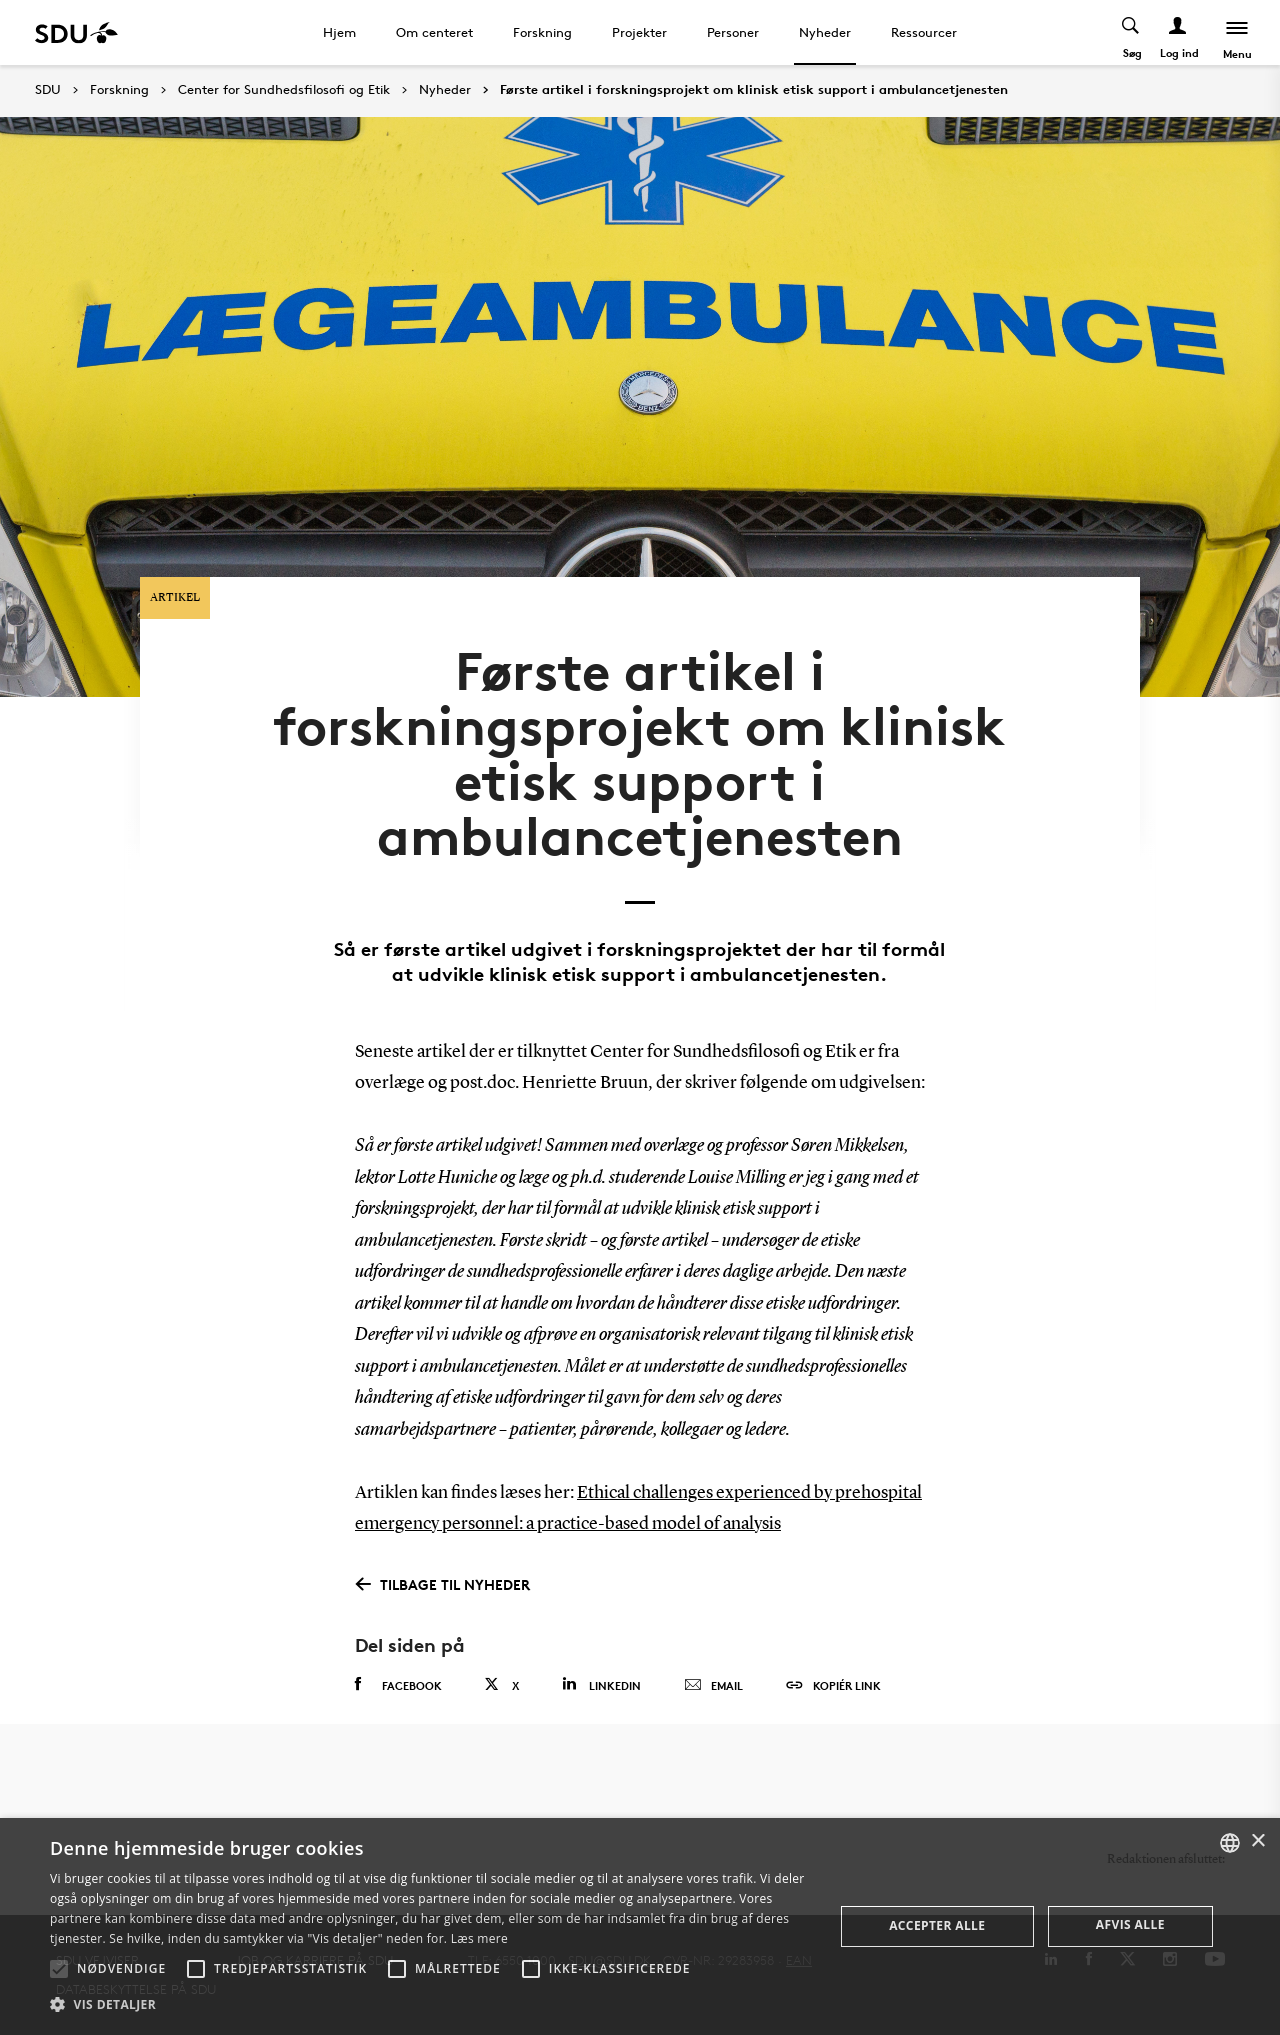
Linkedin (601, 1684)
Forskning (542, 32)
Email (713, 1686)
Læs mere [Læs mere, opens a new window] (479, 1938)
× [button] (1257, 1841)
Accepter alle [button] (937, 1925)
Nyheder (825, 32)
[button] (59, 1969)
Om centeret (434, 32)
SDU (48, 89)
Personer (733, 32)
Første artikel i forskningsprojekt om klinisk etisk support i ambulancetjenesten (754, 90)
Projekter (639, 32)
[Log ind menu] (1178, 32)
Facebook (398, 1685)
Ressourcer (924, 32)
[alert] (640, 1926)
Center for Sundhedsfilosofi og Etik (284, 90)
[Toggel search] (1131, 32)
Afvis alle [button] (1130, 1924)
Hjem (339, 32)
